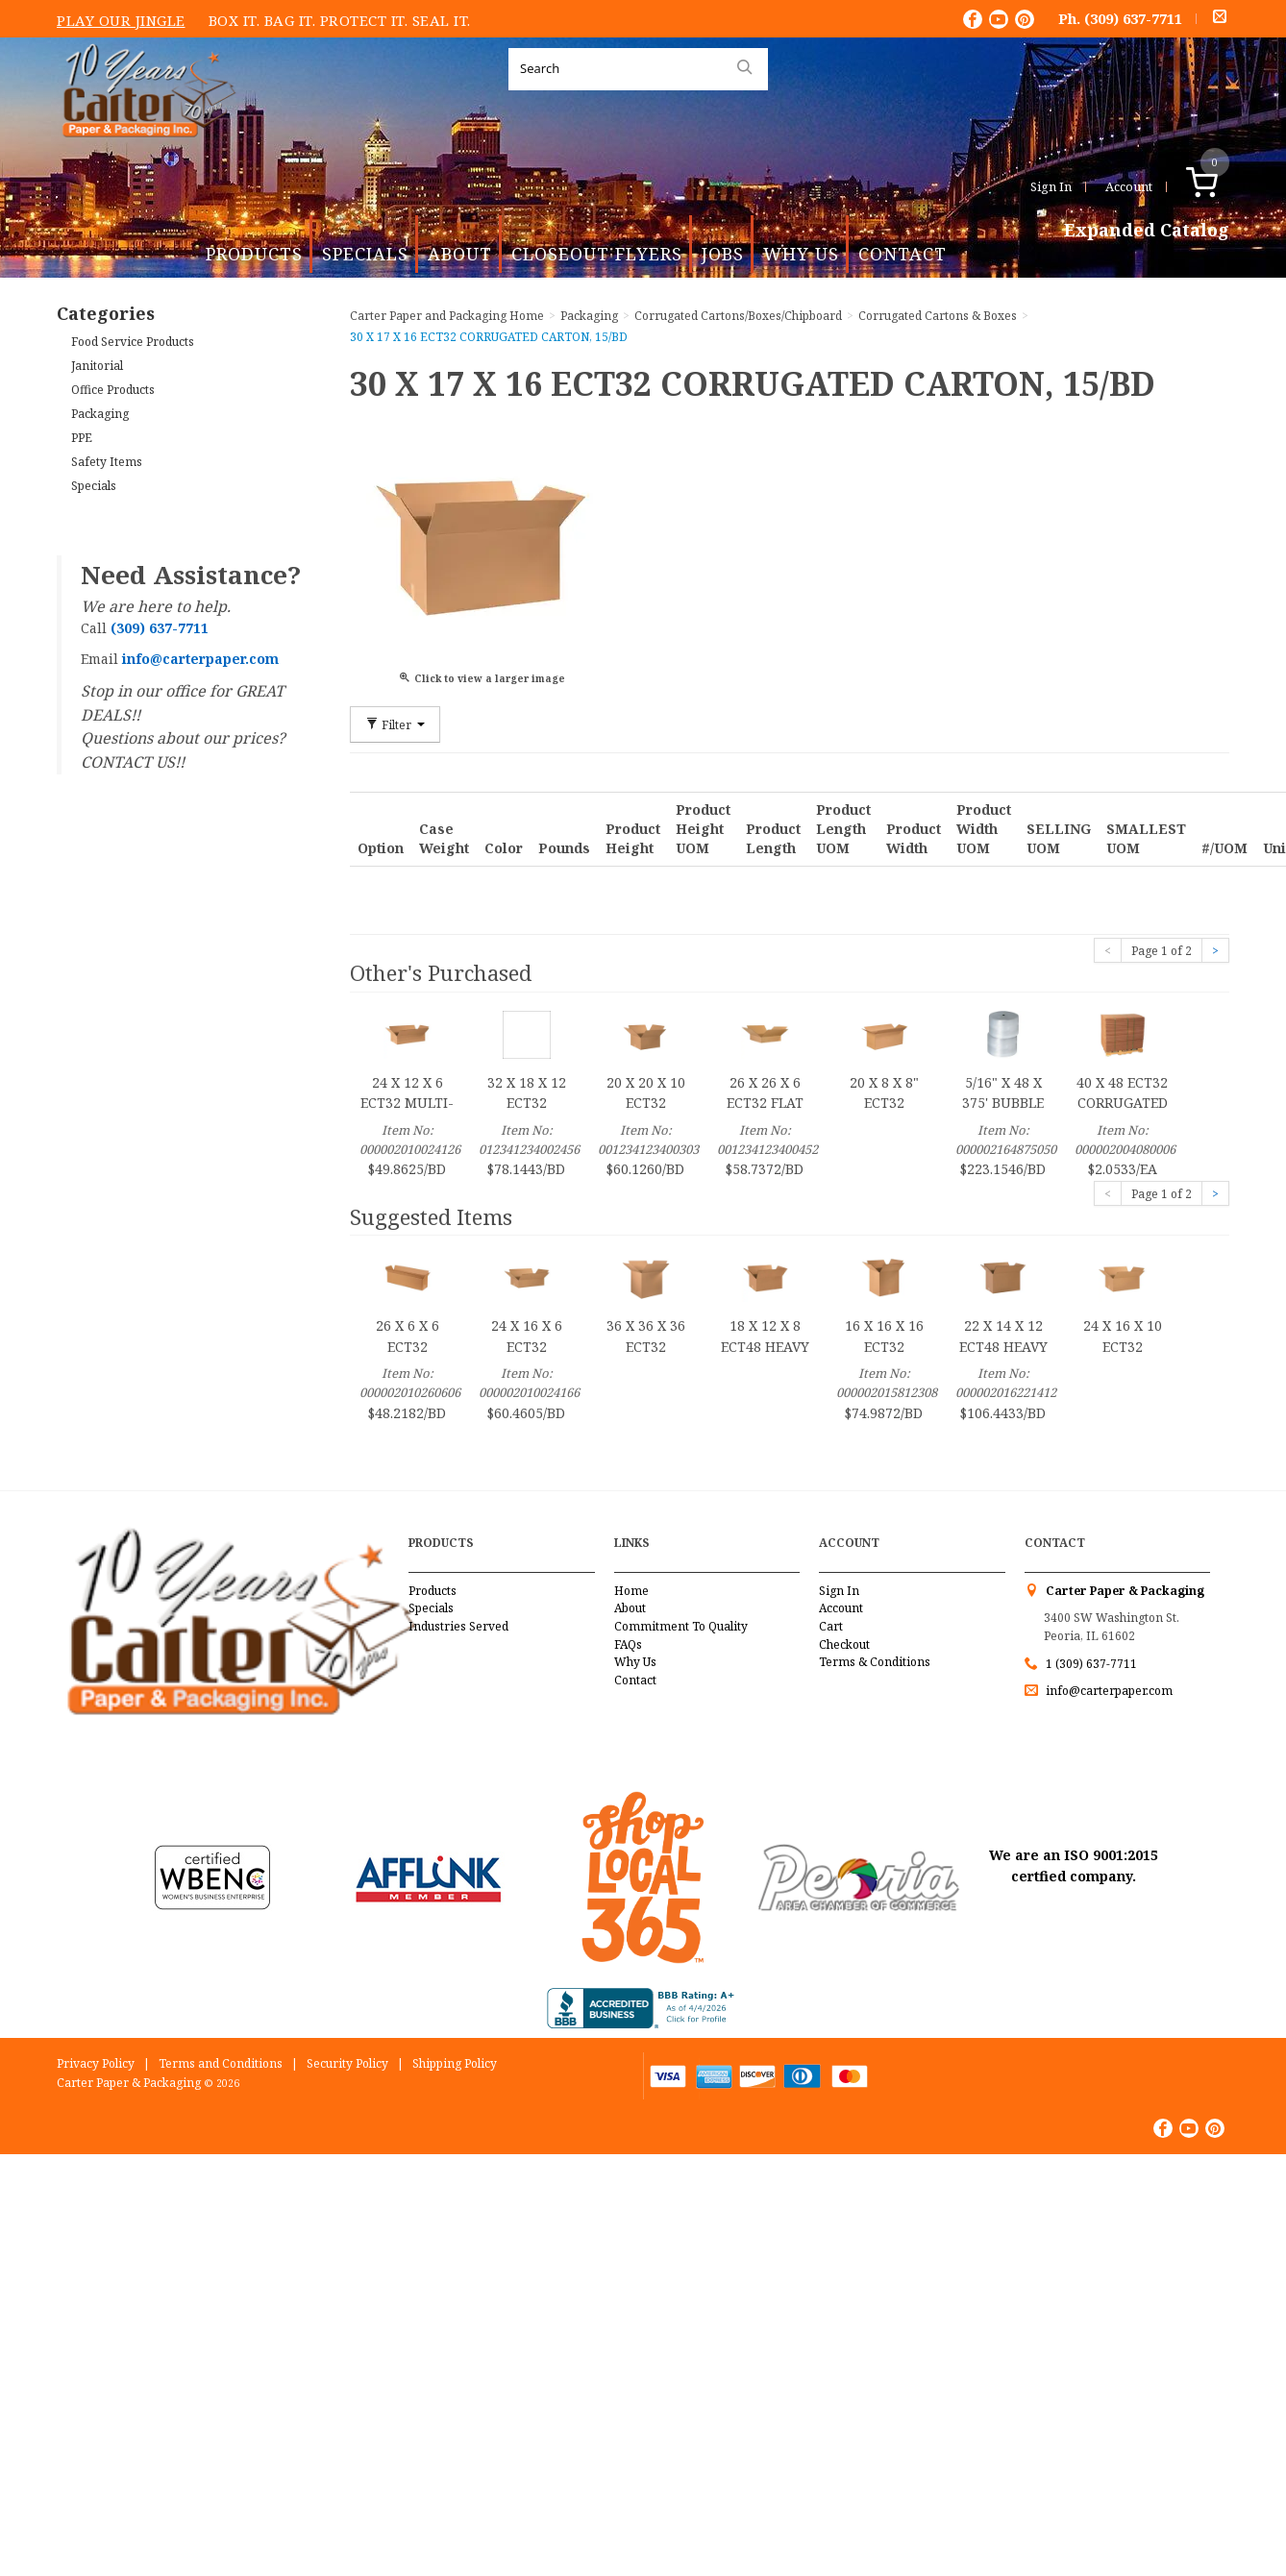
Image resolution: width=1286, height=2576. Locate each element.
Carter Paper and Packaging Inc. (144, 152)
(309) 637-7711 (1133, 18)
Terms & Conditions (874, 1662)
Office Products (113, 389)
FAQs (628, 1644)
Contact (902, 253)
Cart (831, 1626)
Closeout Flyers (596, 253)
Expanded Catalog (1146, 230)
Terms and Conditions (221, 2063)
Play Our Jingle (121, 20)
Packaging (100, 413)
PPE (81, 437)
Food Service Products (132, 341)
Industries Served (458, 1626)
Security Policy (347, 2063)
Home (631, 1590)
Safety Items (106, 462)
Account (1128, 186)
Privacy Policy (96, 2063)
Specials (365, 253)
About (460, 253)
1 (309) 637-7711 (1091, 1664)
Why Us (801, 253)
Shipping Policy (454, 2063)
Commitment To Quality (681, 1626)
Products (254, 253)
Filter (395, 724)
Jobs (723, 253)
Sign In (1051, 186)
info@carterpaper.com (1108, 1690)
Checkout (844, 1644)
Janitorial (97, 365)
